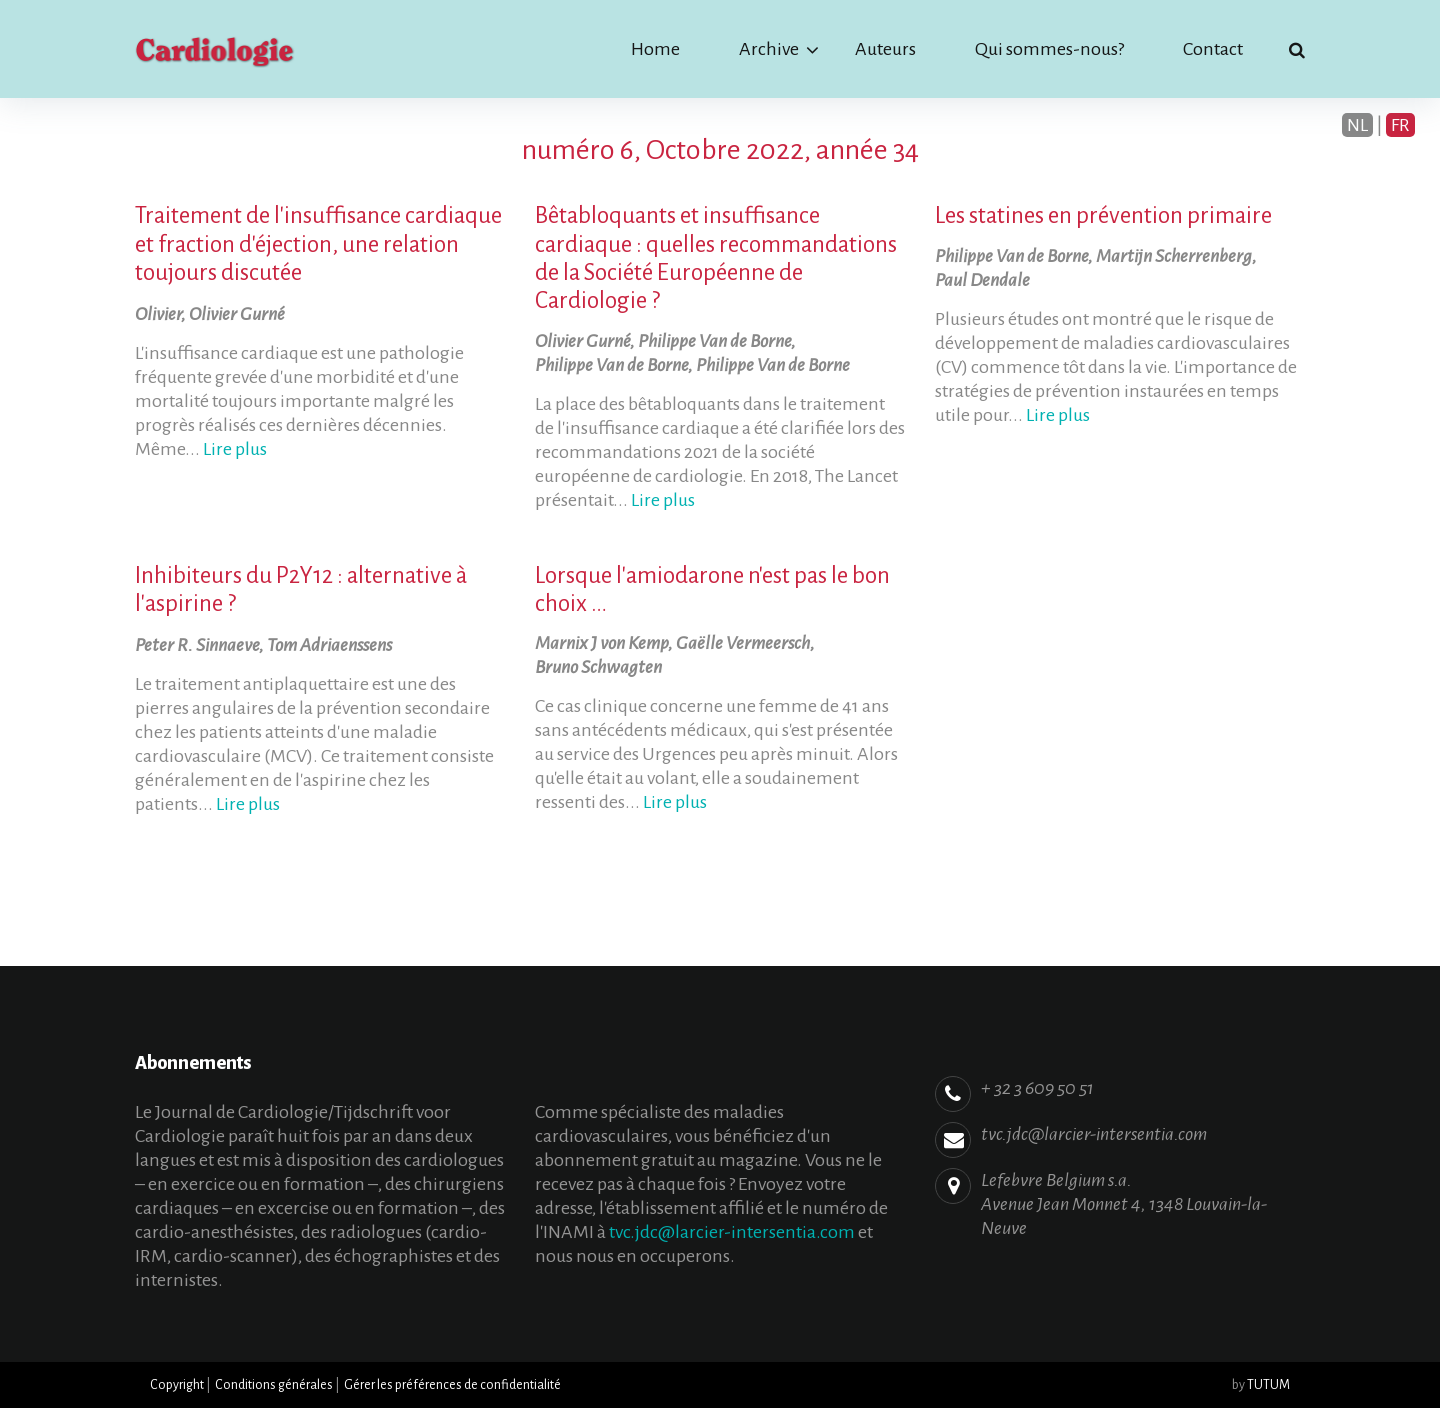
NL (1357, 125)
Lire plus (235, 449)
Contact (1213, 49)
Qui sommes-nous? (1049, 49)
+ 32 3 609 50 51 (1037, 1088)
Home (655, 49)
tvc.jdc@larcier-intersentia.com (732, 1232)
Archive (769, 49)
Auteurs (885, 49)
